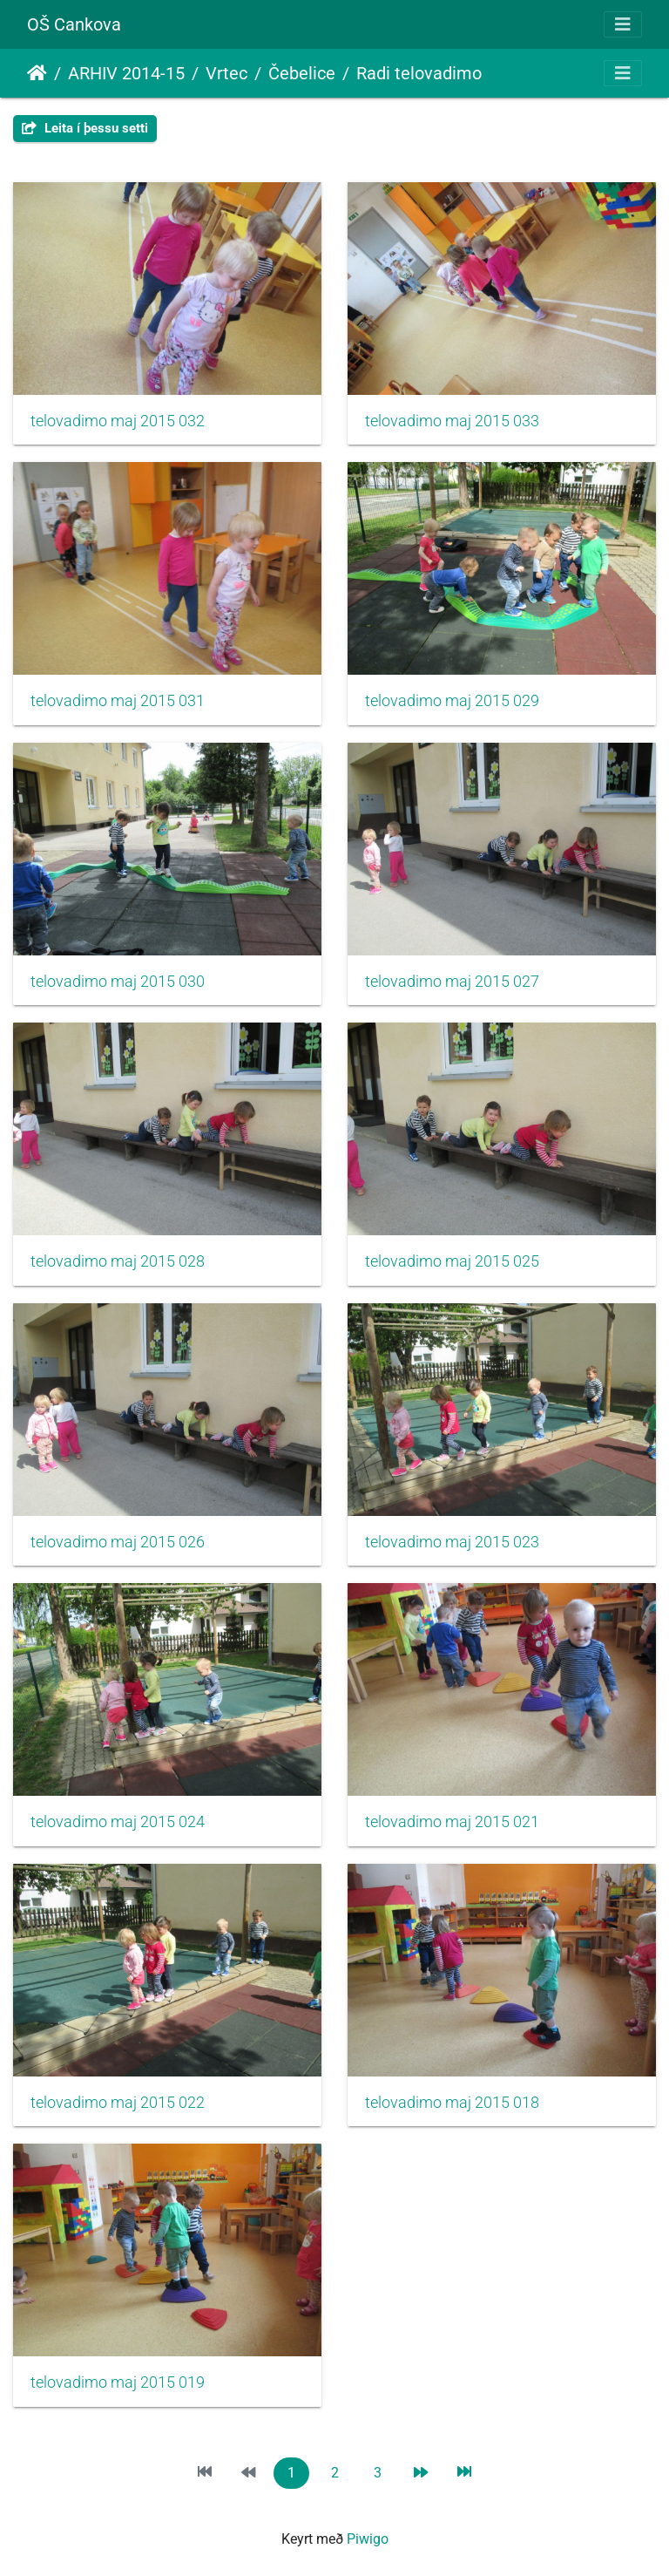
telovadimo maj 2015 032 (117, 421)
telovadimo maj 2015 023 (452, 1542)
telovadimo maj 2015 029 (452, 701)
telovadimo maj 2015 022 (117, 2102)
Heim (37, 73)
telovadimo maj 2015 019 (117, 2382)
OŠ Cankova (74, 24)
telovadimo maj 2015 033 (452, 421)
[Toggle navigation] (623, 24)
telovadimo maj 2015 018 (452, 2102)
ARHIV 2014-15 (126, 73)
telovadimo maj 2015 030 (117, 981)
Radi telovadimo (419, 73)
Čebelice (301, 73)
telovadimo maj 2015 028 (117, 1261)
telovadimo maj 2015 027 (452, 981)
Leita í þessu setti (85, 128)
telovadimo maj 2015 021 (452, 1822)
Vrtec (226, 73)
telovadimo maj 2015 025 (452, 1261)
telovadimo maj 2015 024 (117, 1822)
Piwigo (368, 2539)
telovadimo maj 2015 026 (117, 1542)
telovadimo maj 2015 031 (117, 701)
